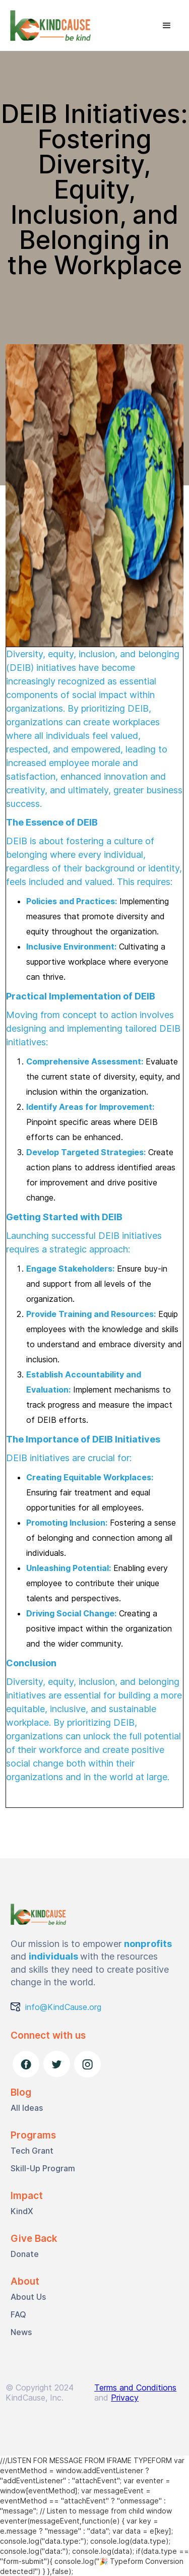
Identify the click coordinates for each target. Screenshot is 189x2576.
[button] (167, 26)
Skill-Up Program (43, 2168)
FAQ (18, 2314)
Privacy (125, 2398)
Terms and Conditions (135, 2387)
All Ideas (27, 2108)
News (21, 2332)
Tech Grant (32, 2151)
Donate (25, 2254)
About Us (28, 2297)
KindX (22, 2211)
